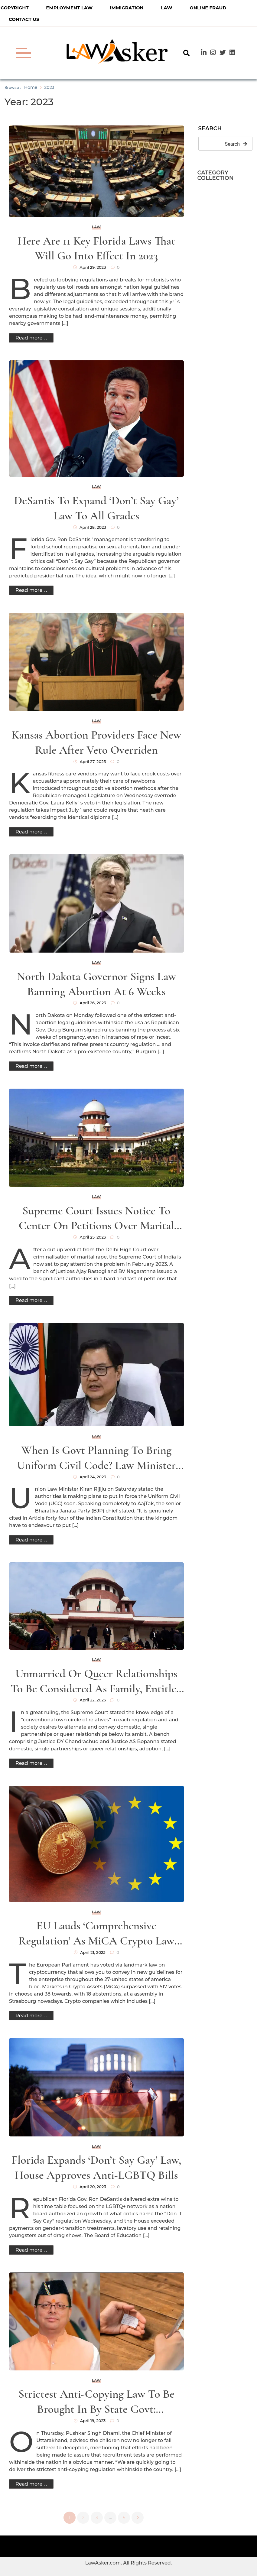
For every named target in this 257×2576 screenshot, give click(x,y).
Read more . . (31, 338)
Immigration (127, 8)
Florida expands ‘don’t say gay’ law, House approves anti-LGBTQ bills (96, 2167)
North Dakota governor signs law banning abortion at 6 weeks (96, 984)
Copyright (15, 8)
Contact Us (24, 19)
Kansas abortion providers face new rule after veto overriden (96, 742)
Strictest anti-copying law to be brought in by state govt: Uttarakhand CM (96, 2402)
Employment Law (69, 8)
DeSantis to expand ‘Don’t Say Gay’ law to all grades (96, 508)
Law (166, 8)
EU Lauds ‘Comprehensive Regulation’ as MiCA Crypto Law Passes (96, 1934)
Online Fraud (208, 8)
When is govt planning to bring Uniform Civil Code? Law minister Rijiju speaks (96, 1458)
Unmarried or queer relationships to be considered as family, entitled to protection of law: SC (96, 1682)
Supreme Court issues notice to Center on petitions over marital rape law (96, 1219)
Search (210, 129)
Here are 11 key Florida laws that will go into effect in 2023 (96, 248)
